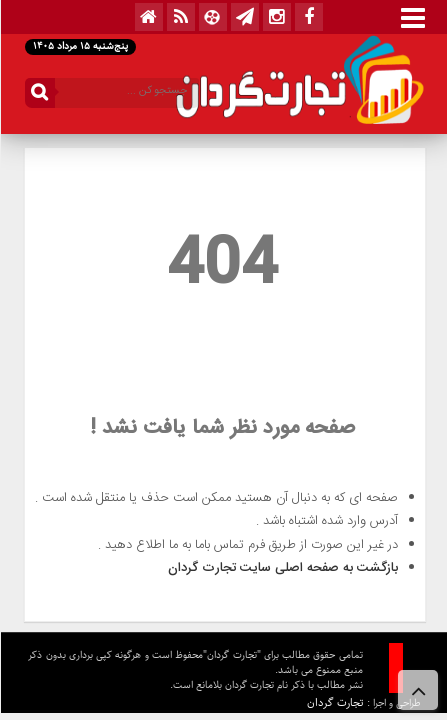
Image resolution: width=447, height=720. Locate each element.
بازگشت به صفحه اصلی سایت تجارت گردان (282, 568)
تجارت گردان (334, 702)
